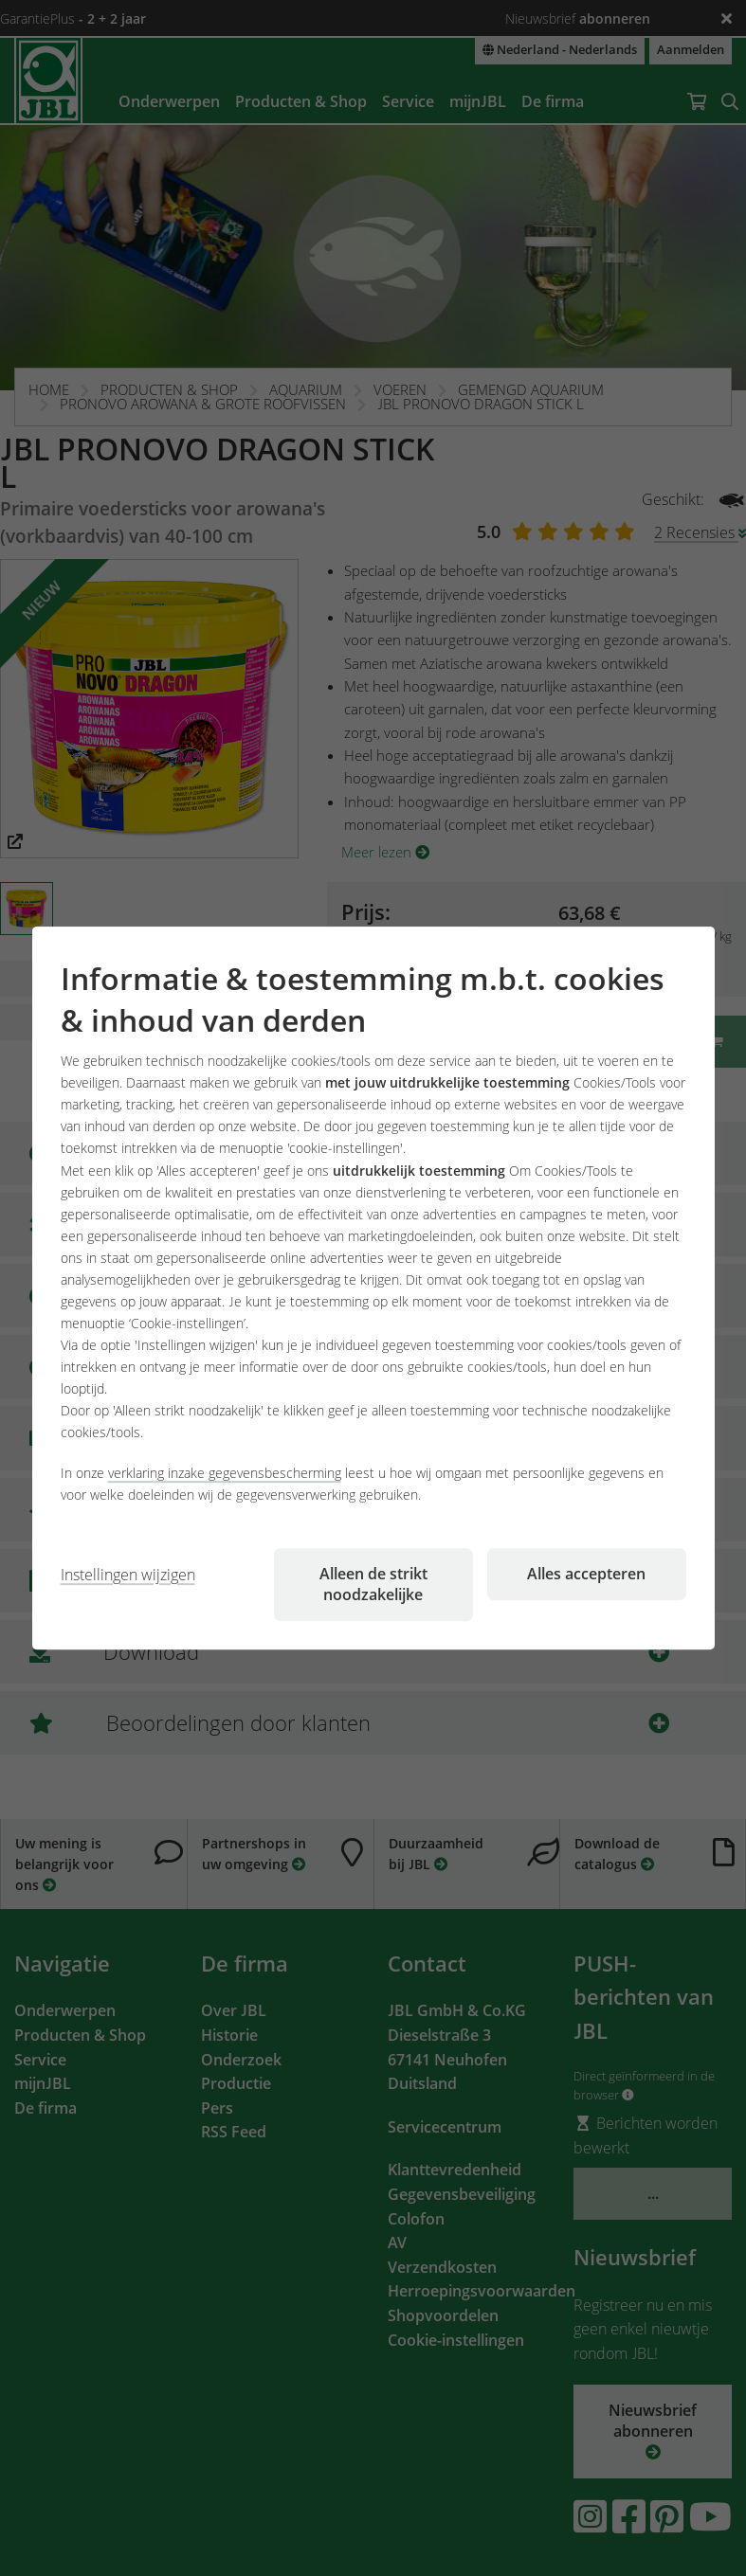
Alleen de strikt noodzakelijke (373, 1584)
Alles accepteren (586, 1573)
